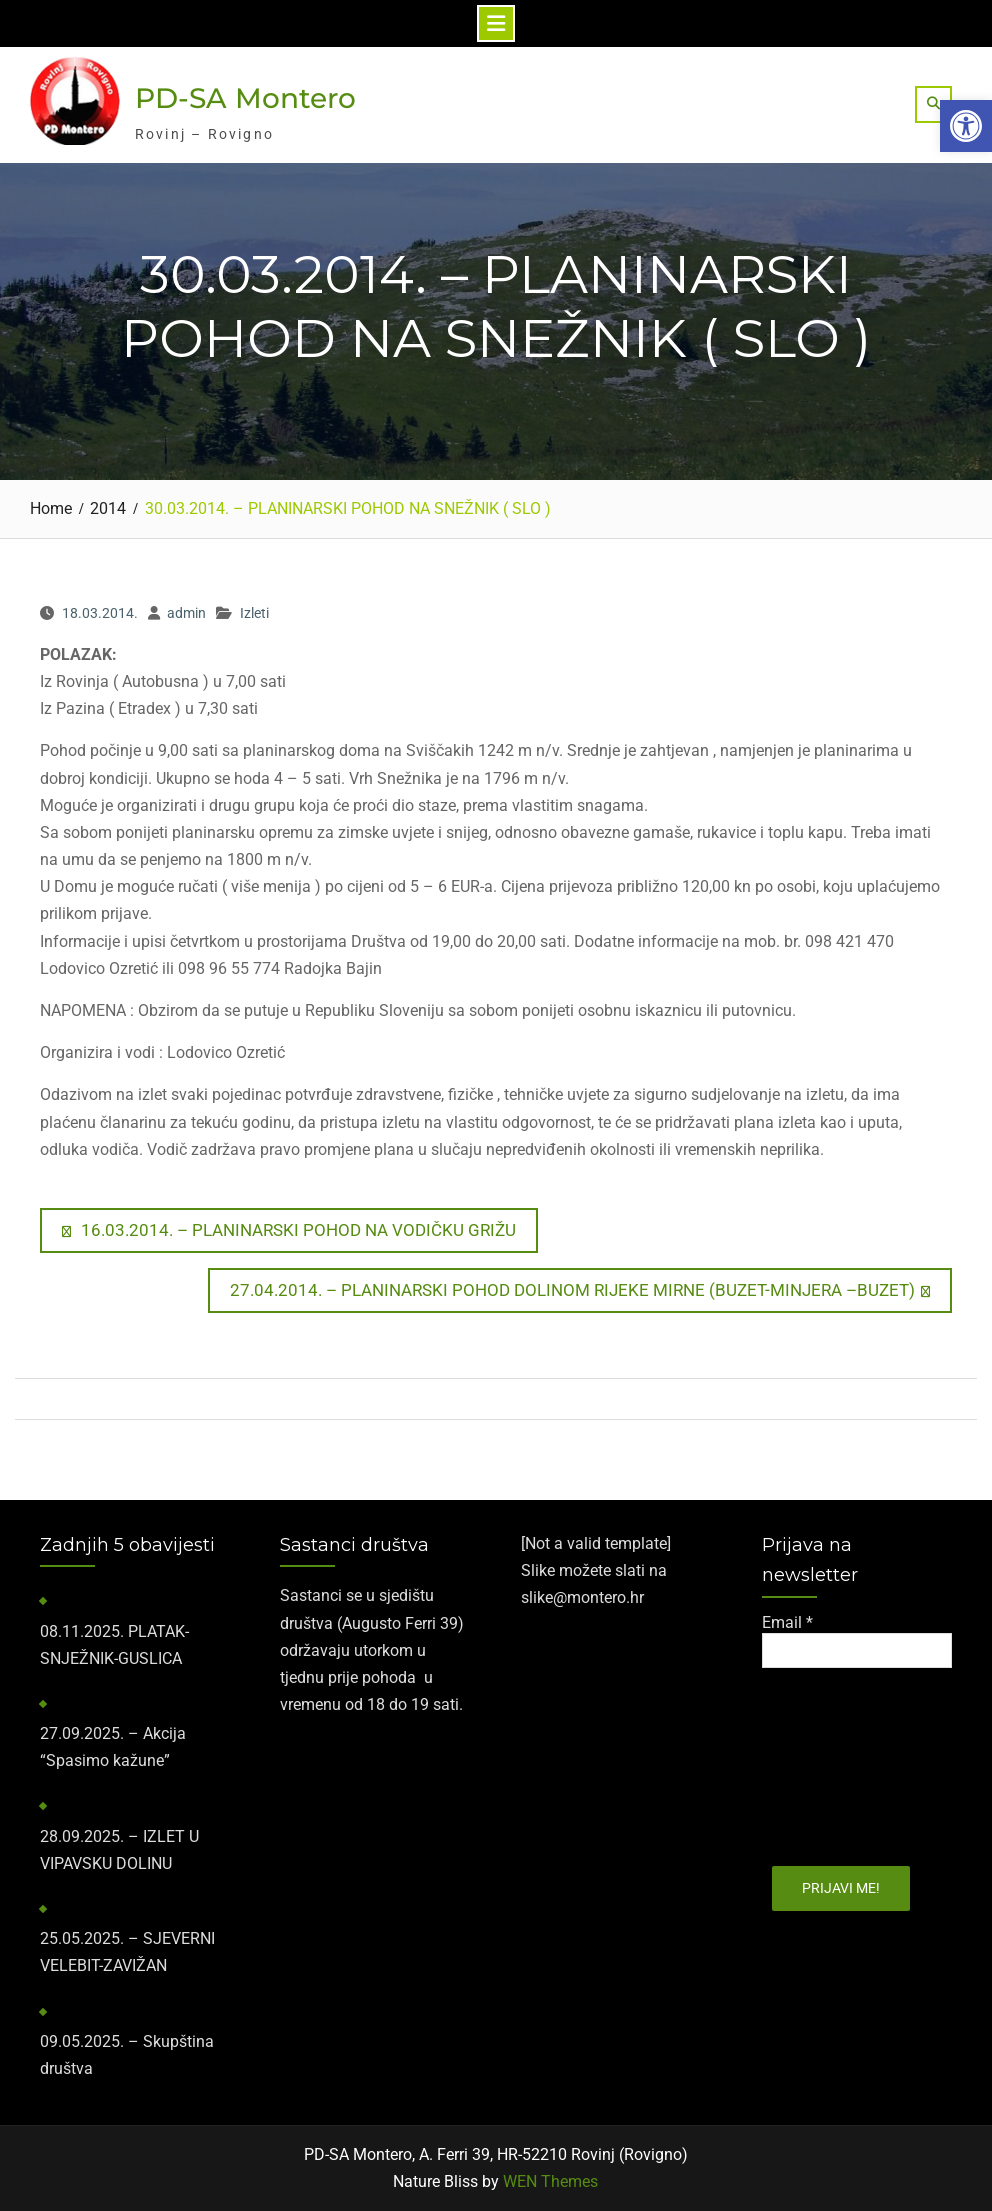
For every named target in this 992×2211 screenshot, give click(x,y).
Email (787, 1622)
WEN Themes (550, 2181)
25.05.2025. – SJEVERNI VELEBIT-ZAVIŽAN (127, 1952)
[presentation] (844, 1760)
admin (186, 613)
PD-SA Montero (245, 98)
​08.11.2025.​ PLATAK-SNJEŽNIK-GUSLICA (114, 1645)
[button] (966, 126)
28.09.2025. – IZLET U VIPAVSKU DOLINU (119, 1850)
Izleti (254, 613)
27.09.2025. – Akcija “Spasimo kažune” (113, 1747)
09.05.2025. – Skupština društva (127, 2055)
